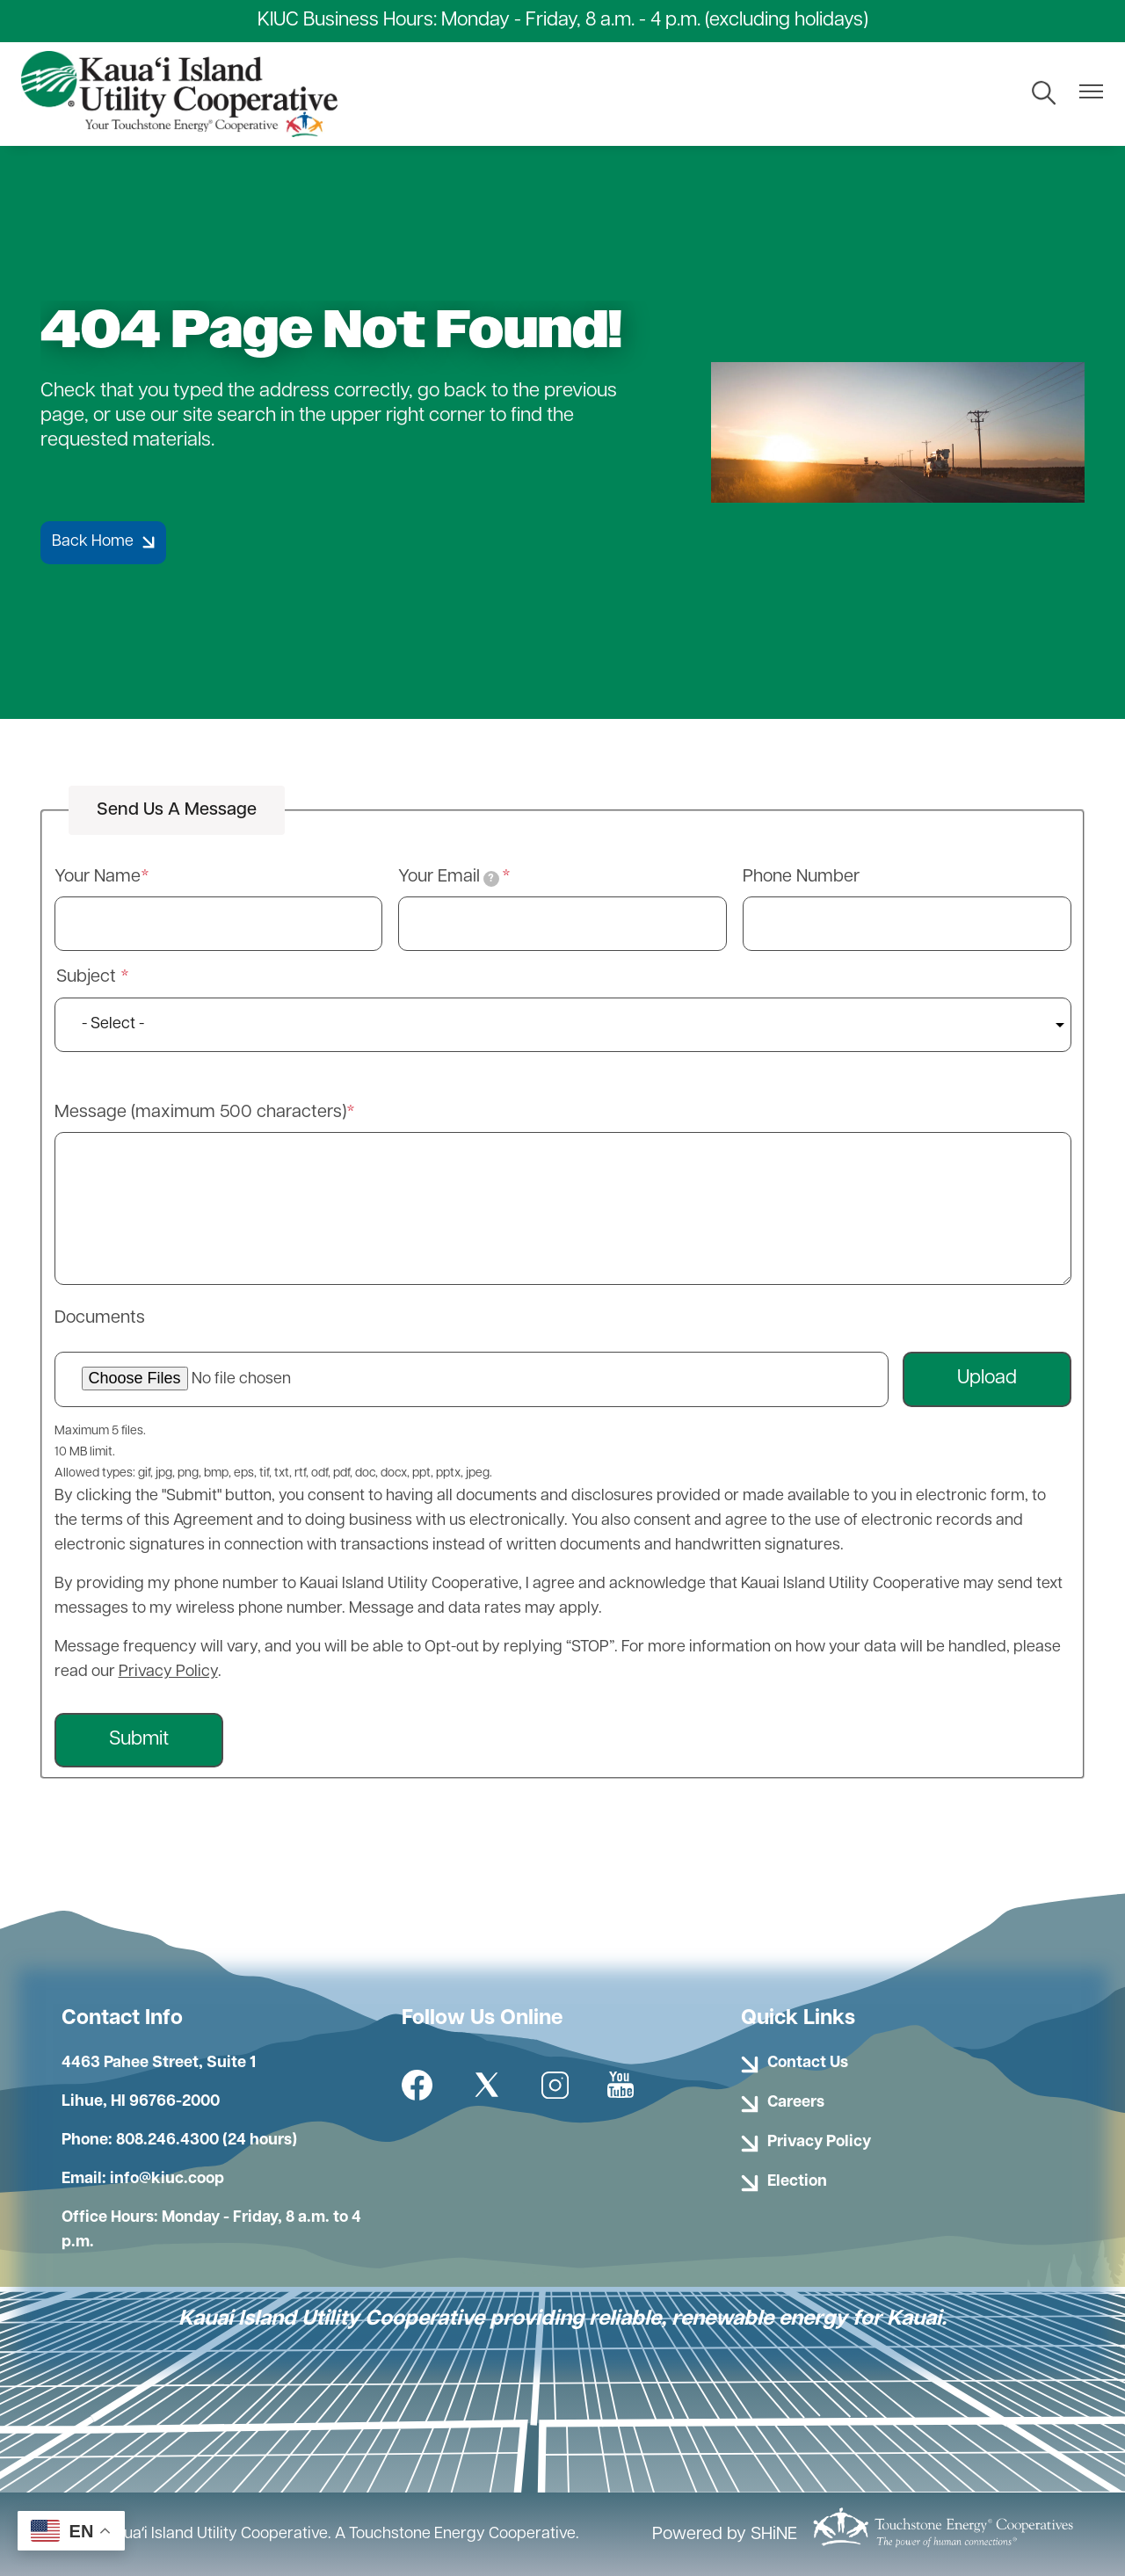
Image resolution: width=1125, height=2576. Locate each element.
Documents (99, 1318)
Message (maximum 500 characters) (200, 1112)
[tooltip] (491, 879)
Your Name (97, 877)
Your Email (448, 877)
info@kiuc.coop (167, 2179)
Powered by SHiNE (724, 2534)
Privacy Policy (168, 1672)
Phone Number (801, 877)
